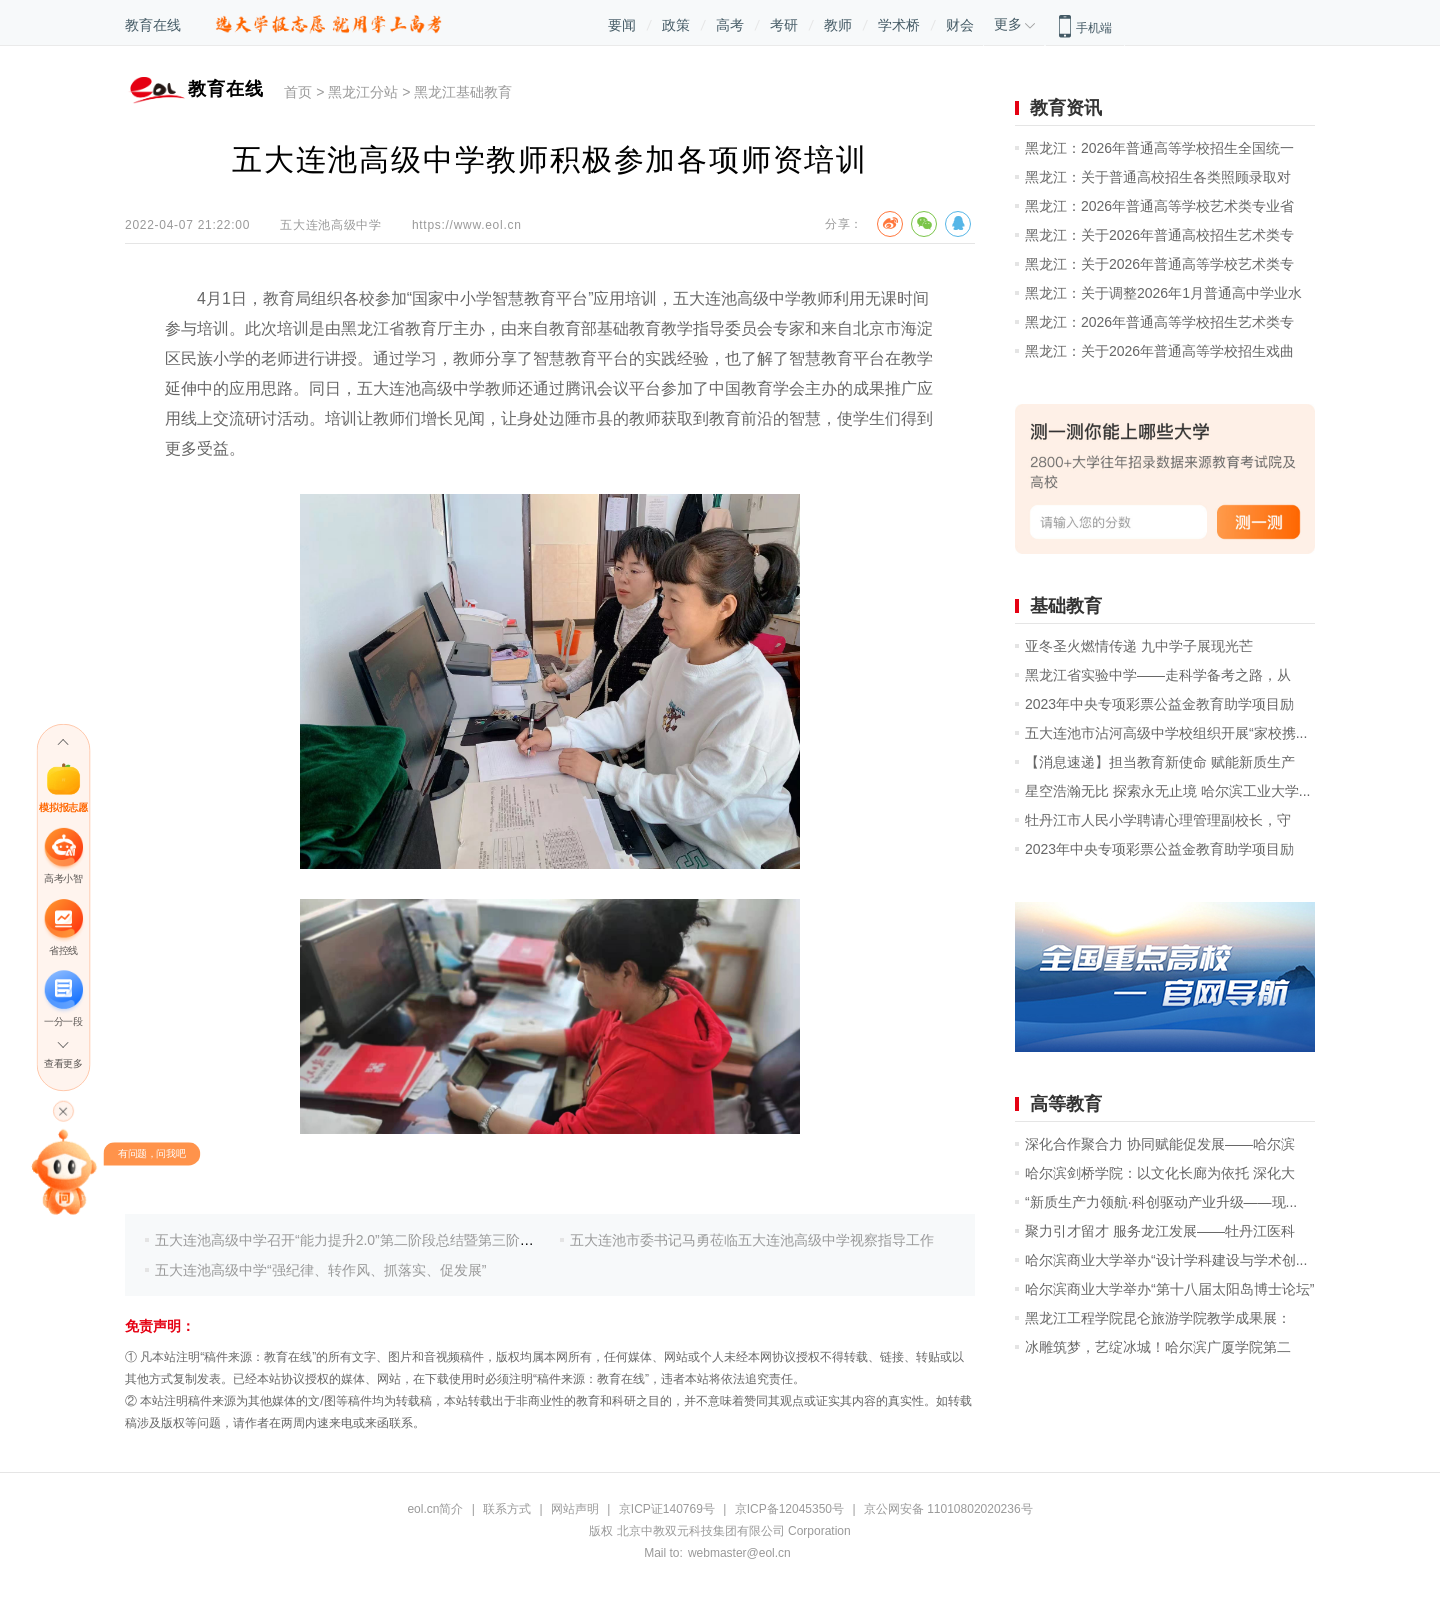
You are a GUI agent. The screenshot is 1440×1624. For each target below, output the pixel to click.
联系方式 (507, 1509)
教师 (838, 25)
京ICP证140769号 (667, 1509)
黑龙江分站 (363, 92)
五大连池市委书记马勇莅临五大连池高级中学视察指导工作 (752, 1240)
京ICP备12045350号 (789, 1509)
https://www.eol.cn (467, 225)
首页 (298, 92)
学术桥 (899, 25)
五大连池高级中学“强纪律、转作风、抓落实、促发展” (320, 1270)
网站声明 (575, 1509)
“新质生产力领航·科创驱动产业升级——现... (1161, 1202)
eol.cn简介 (435, 1509)
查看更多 (63, 1063)
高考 (730, 25)
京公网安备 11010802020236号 (948, 1509)
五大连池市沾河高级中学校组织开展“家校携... (1166, 733)
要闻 (622, 25)
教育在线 (153, 25)
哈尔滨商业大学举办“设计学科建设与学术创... (1166, 1260)
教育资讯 (1066, 108)
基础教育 (1066, 606)
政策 (676, 25)
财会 (960, 25)
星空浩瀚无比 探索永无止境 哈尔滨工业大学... (1167, 791)
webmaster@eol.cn (739, 1553)
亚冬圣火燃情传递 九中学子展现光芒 (1139, 646)
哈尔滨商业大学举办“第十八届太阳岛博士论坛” (1169, 1289)
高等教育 (1066, 1104)
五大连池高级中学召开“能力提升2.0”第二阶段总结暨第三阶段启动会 (365, 1240)
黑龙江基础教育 (463, 92)
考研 (784, 25)
